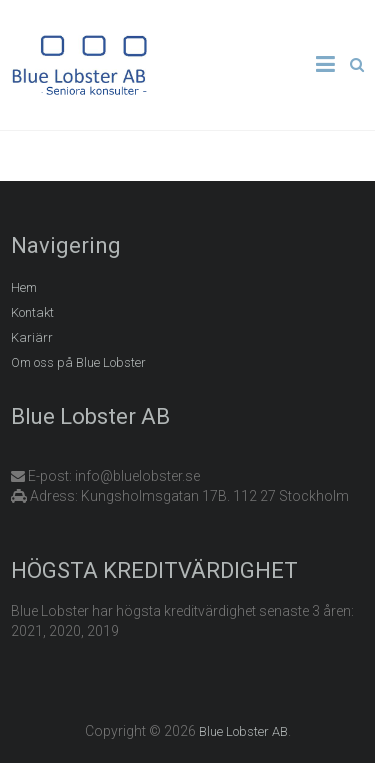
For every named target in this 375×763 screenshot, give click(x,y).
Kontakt (32, 312)
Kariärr (32, 337)
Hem (24, 287)
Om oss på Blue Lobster (78, 362)
